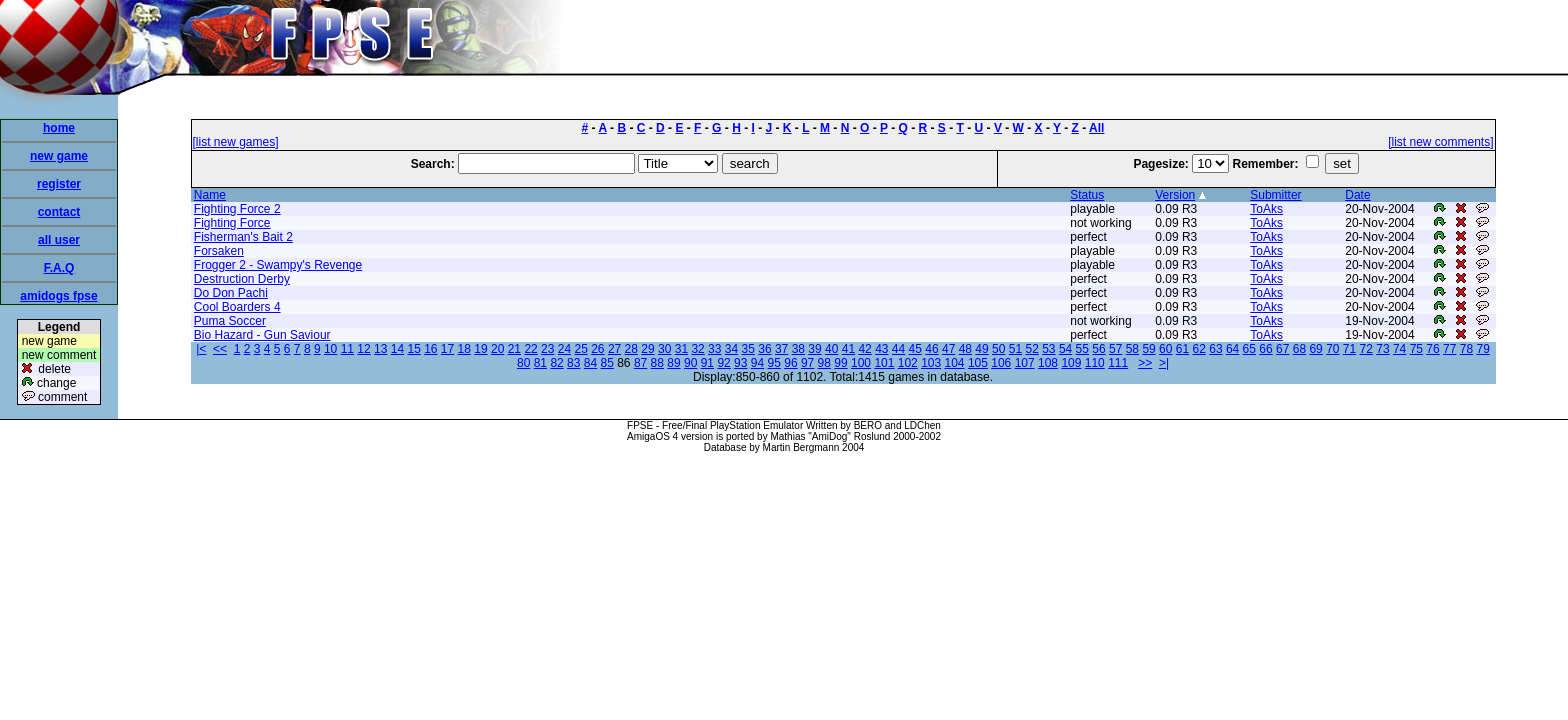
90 (690, 363)
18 (464, 349)
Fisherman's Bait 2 (243, 237)
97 (807, 363)
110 (1095, 363)
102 (908, 363)
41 (848, 349)
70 (1332, 349)
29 (647, 349)
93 (740, 363)
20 (497, 349)
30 (664, 349)
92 (723, 363)
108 (1048, 363)
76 (1432, 349)
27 (614, 349)
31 (681, 349)
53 (1048, 349)
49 (981, 349)
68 (1299, 349)
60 (1165, 349)
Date (1357, 195)
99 (840, 363)
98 (824, 363)
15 (413, 349)
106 (1001, 363)
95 (774, 363)
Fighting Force (232, 223)
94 (757, 363)
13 (380, 349)
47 (948, 349)
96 (790, 363)
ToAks (1266, 209)
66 (1265, 349)
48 (965, 349)
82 (556, 363)
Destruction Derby (242, 279)
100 (861, 363)
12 (363, 349)
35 (748, 349)
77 (1449, 349)
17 (447, 349)
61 (1182, 349)
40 (831, 349)
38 (798, 349)
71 (1349, 349)
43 (881, 349)
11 (347, 349)
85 (607, 363)
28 (631, 349)
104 (955, 363)
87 (640, 363)
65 (1249, 349)
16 (430, 349)
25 (580, 349)
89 (673, 363)
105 (978, 363)
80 (523, 363)
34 (731, 349)
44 (898, 349)
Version (1175, 195)
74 (1399, 349)
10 (330, 349)
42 (864, 349)
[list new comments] (1440, 142)
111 (1118, 363)
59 (1148, 349)
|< (201, 349)
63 (1215, 349)
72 (1366, 349)
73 (1382, 349)
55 (1082, 349)
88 (657, 363)
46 (931, 349)
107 (1025, 363)
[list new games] (236, 142)
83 (573, 363)
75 (1416, 349)
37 (781, 349)
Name (210, 195)
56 (1098, 349)
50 (998, 349)
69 (1315, 349)
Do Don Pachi (231, 293)
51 (1015, 349)
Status (1087, 195)
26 (597, 349)
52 (1031, 349)
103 (931, 363)
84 (590, 363)
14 (397, 349)
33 (714, 349)
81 (540, 363)
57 (1115, 349)
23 (547, 349)
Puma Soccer (230, 321)
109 (1071, 363)
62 (1199, 349)
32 (697, 349)
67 (1282, 349)
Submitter (1275, 195)
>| (1164, 363)
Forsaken (219, 251)
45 (915, 349)
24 (564, 349)
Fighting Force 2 (237, 209)
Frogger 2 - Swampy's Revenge (278, 265)
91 (707, 363)
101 (884, 363)
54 (1065, 349)
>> (1145, 363)
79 (1482, 349)
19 (480, 349)
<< (220, 349)
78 (1466, 349)
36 (764, 349)
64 (1232, 349)
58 (1132, 349)
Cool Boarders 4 (237, 307)
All (1096, 128)
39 (814, 349)
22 (530, 349)
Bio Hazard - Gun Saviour (262, 335)
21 (514, 349)
